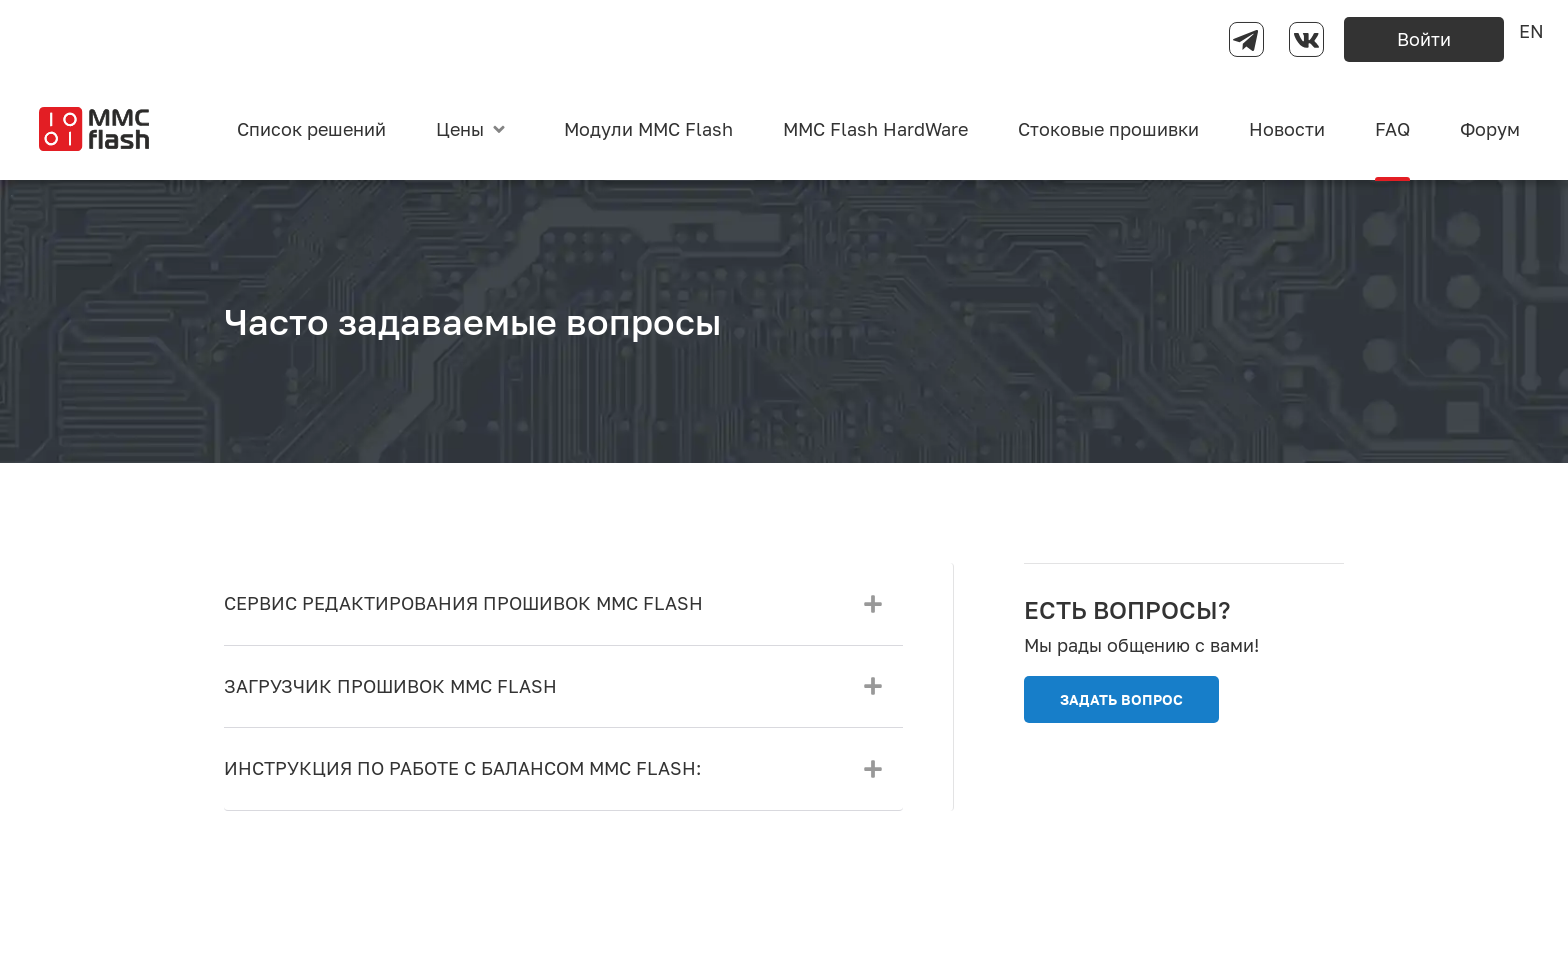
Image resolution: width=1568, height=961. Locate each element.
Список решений (311, 129)
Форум (1490, 129)
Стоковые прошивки (1108, 129)
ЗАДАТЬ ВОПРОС (1121, 699)
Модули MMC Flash (648, 129)
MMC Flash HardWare (875, 129)
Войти (1424, 39)
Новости (1287, 129)
